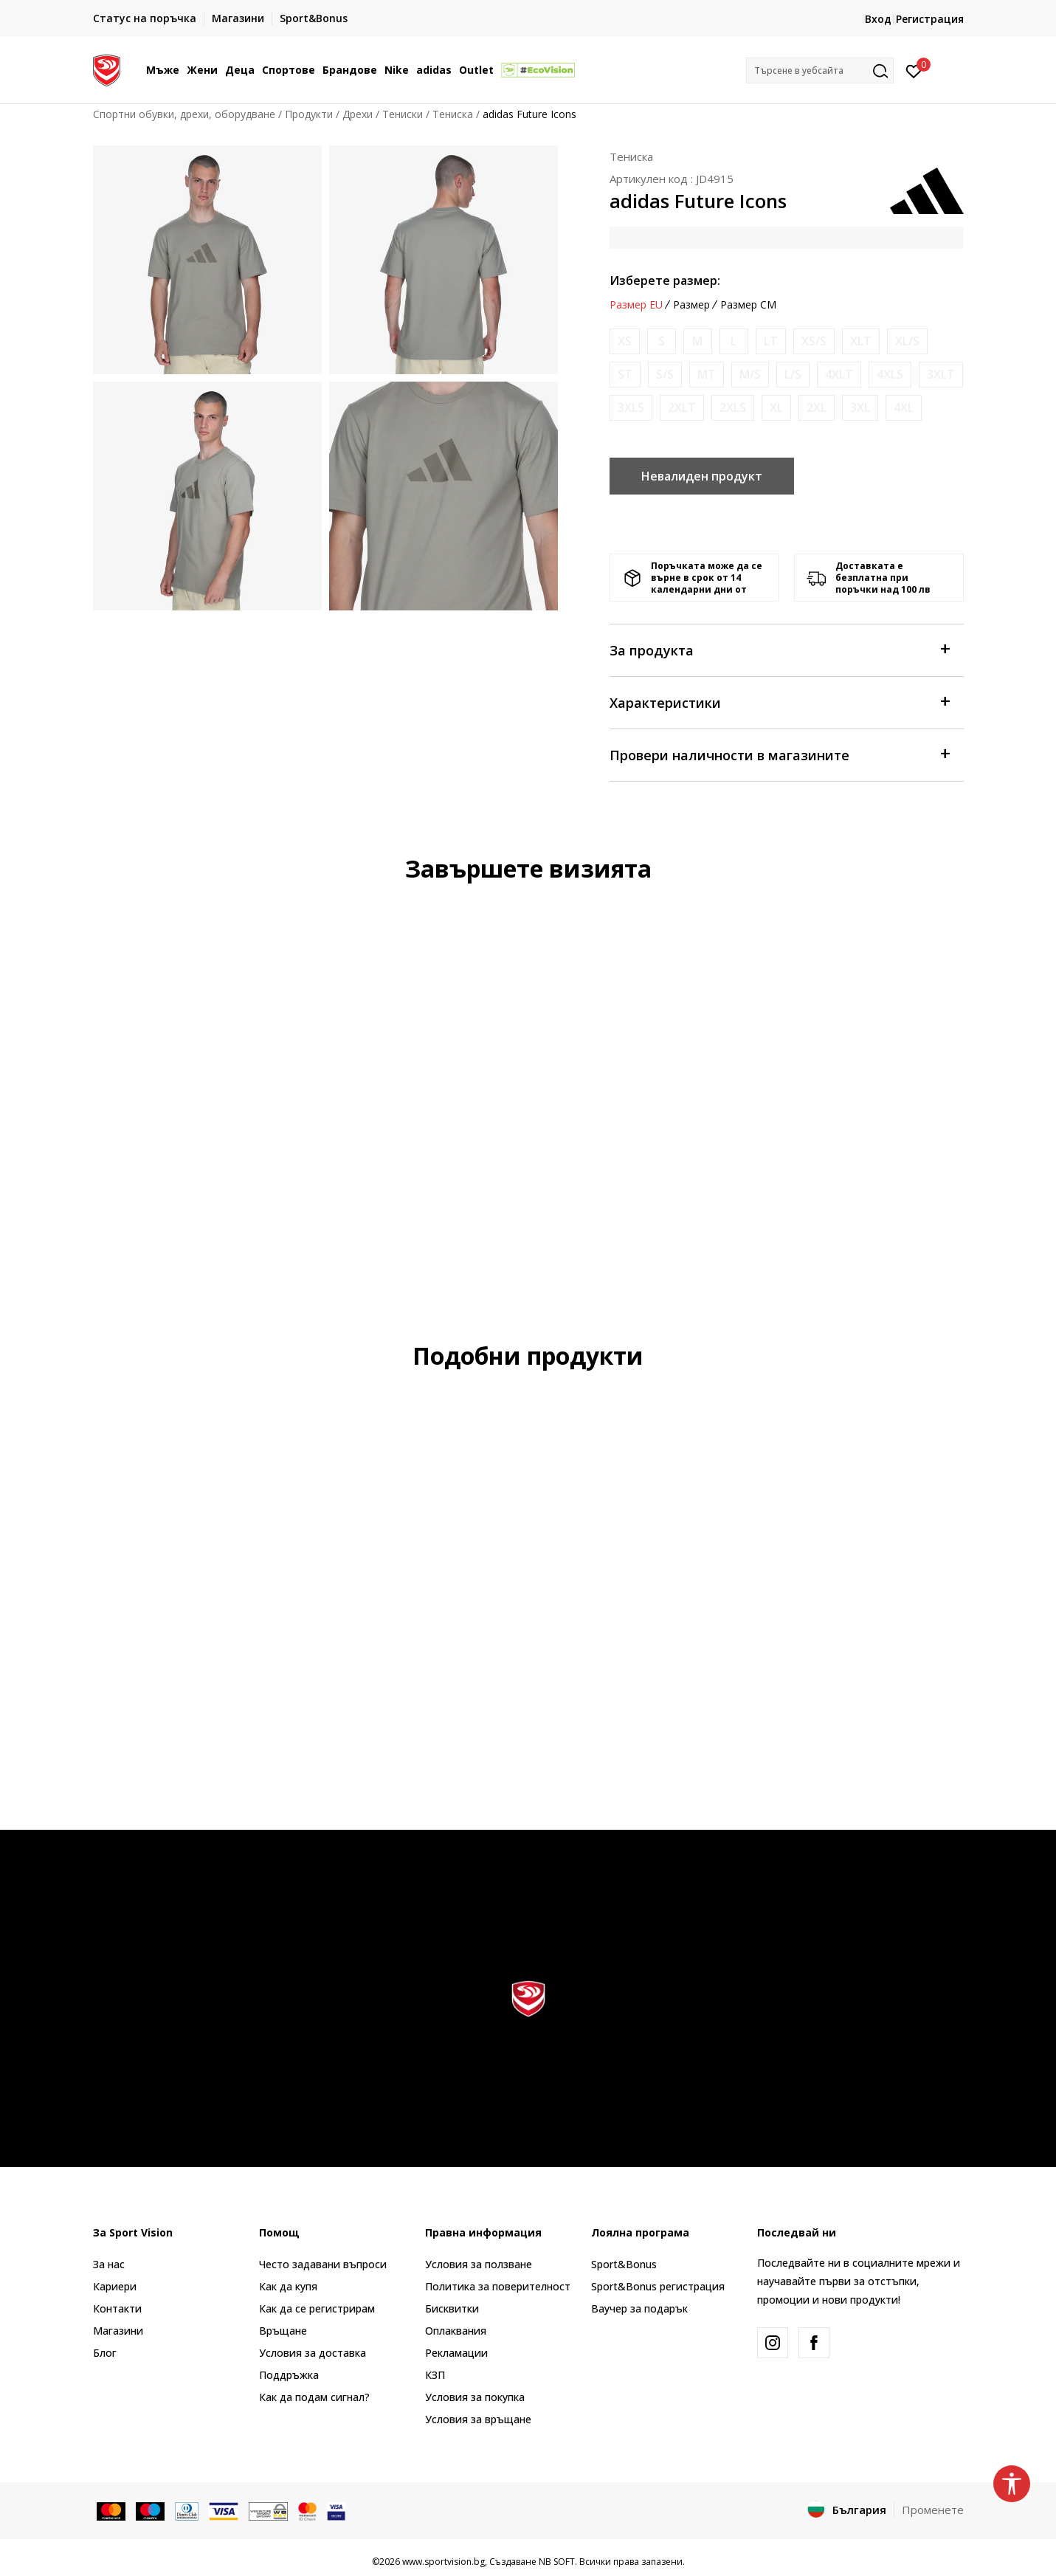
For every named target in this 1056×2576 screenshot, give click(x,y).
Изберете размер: (665, 280)
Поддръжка (289, 2375)
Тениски (402, 114)
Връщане (283, 2331)
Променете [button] (933, 2509)
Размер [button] (691, 305)
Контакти (117, 2308)
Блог (105, 2353)
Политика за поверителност (497, 2286)
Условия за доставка (312, 2353)
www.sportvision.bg (443, 2561)
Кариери (115, 2286)
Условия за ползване (478, 2264)
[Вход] (914, 70)
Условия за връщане (478, 2419)
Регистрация (930, 19)
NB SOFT (557, 2561)
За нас (109, 2264)
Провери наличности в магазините (779, 754)
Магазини (118, 2331)
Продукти (309, 114)
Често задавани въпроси (323, 2264)
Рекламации (456, 2353)
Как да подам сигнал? (314, 2397)
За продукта (779, 649)
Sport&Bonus (624, 2264)
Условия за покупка (475, 2397)
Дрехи (357, 114)
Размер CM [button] (748, 305)
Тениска (452, 114)
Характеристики (779, 702)
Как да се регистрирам (317, 2308)
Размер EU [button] (636, 305)
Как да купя (288, 2286)
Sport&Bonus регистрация (658, 2286)
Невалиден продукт (701, 476)
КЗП (435, 2375)
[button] (820, 70)
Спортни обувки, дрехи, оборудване (184, 114)
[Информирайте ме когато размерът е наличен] (625, 341)
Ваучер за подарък (639, 2308)
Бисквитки (452, 2308)
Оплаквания (455, 2331)
